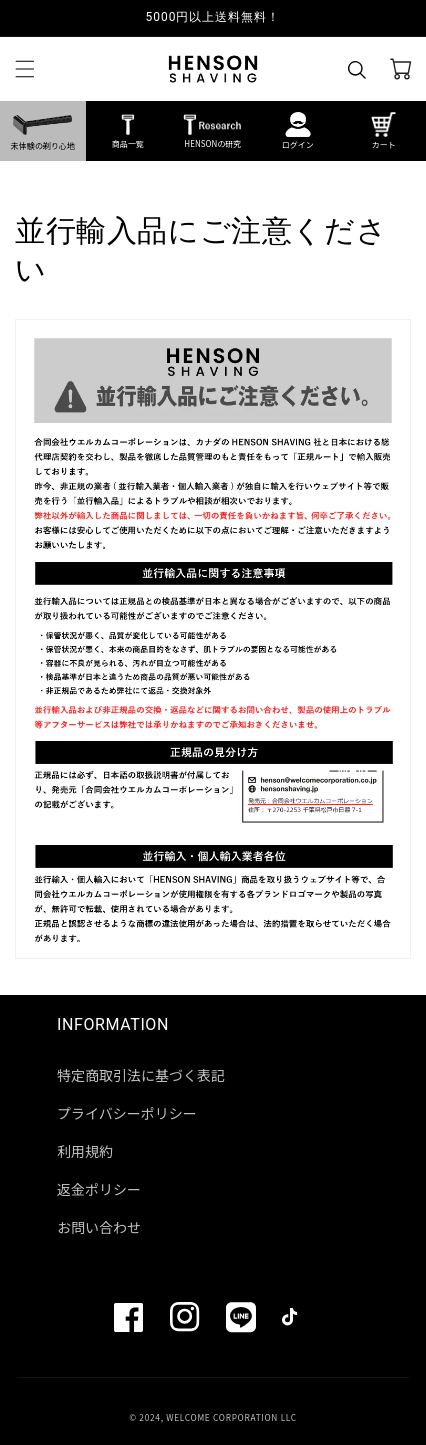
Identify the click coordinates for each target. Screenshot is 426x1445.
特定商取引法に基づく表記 (141, 1075)
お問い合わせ (99, 1227)
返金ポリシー (99, 1189)
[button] (25, 69)
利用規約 (85, 1151)
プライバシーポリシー (127, 1113)
